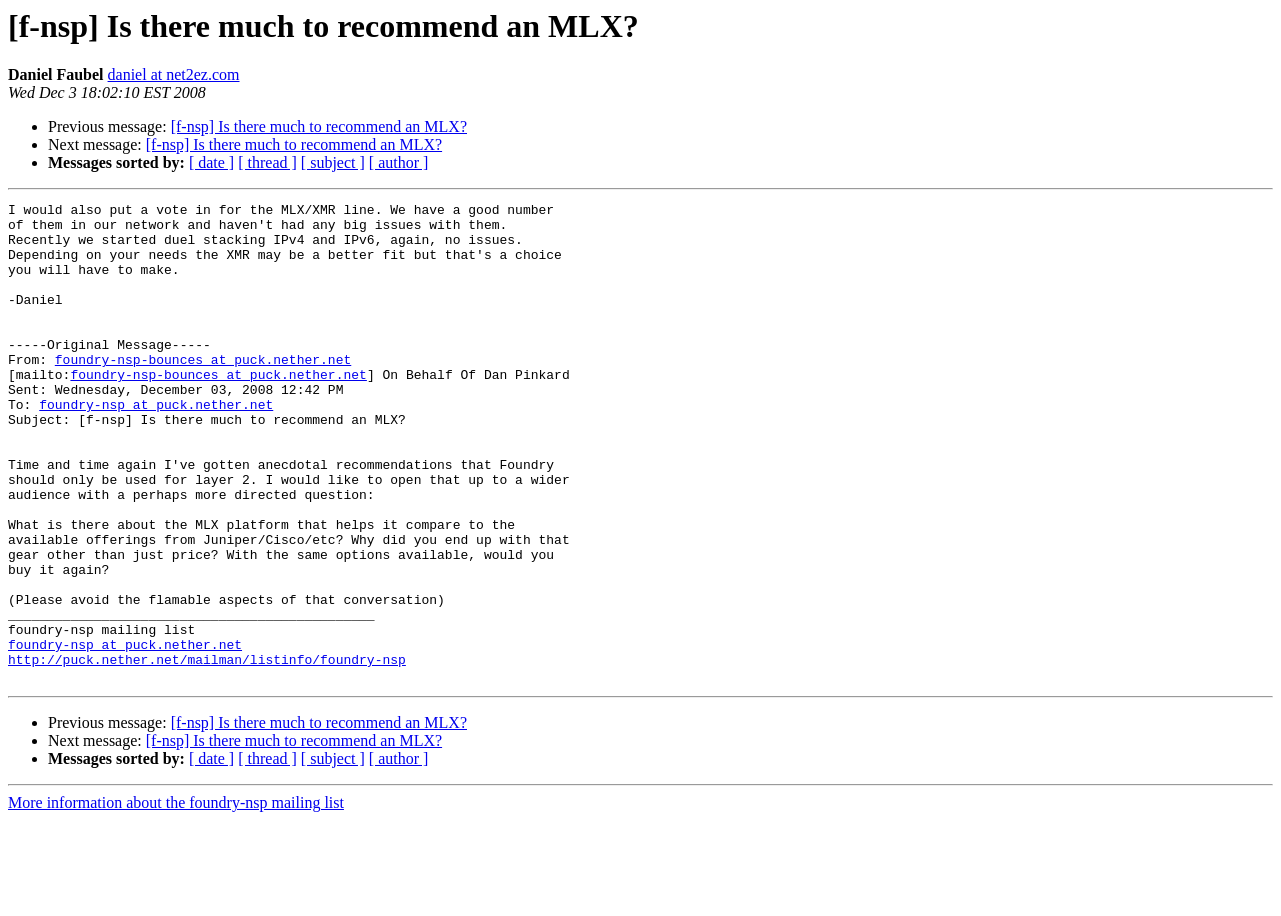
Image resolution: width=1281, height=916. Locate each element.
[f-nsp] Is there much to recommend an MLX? (319, 126)
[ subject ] (333, 162)
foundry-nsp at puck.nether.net (156, 446)
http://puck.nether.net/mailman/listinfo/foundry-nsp (207, 752)
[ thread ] (267, 162)
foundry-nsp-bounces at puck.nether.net (203, 392)
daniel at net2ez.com (174, 74)
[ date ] (211, 162)
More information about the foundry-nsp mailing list (176, 898)
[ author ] (399, 162)
